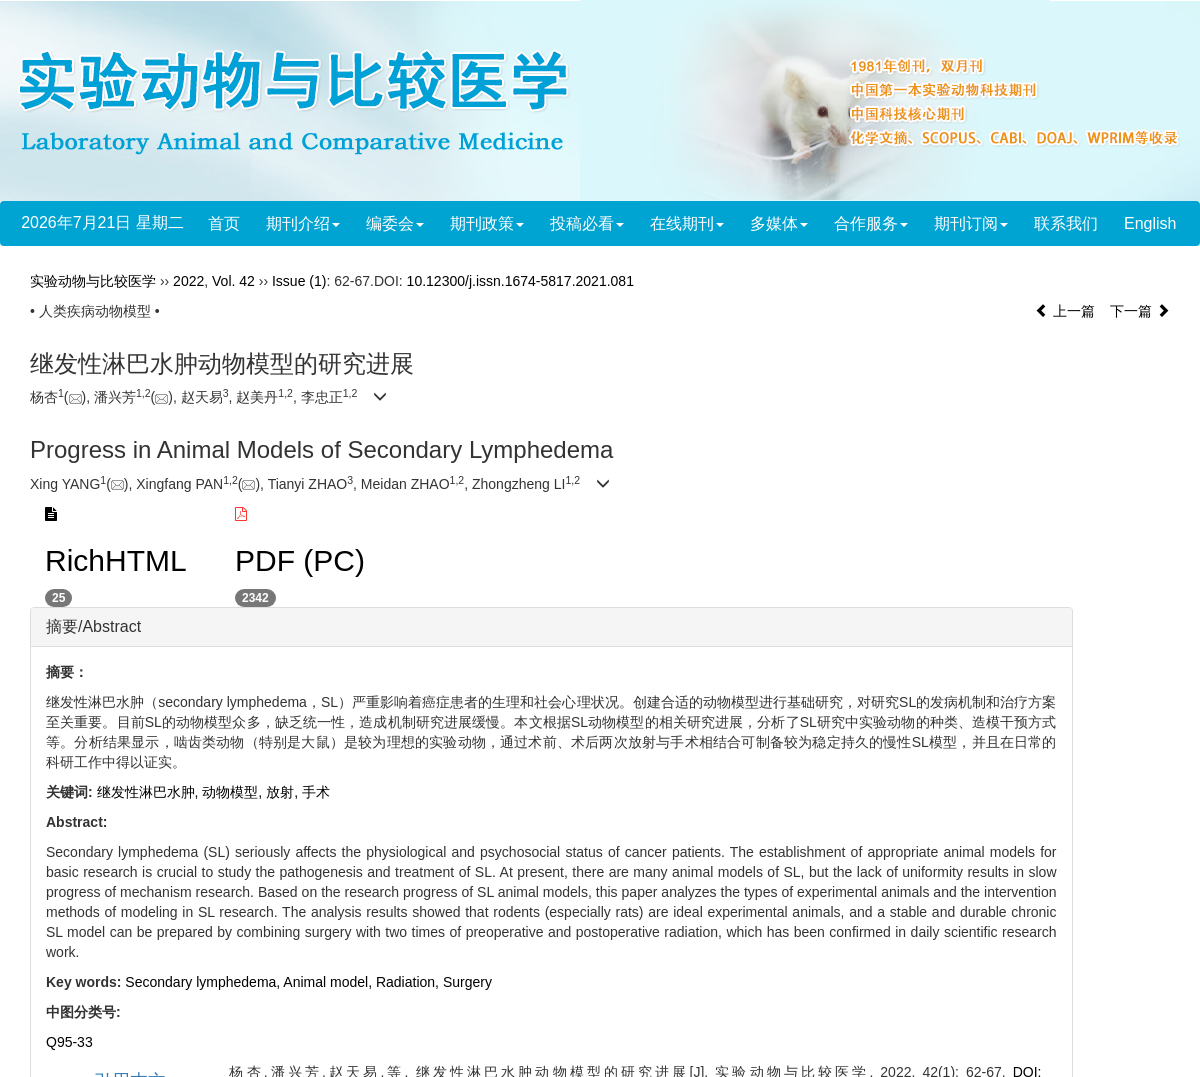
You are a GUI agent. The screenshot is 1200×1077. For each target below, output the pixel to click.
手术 (316, 792)
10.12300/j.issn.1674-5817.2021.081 (520, 281)
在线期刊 (687, 223)
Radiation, (409, 982)
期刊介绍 (303, 223)
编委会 (395, 223)
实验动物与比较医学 (93, 281)
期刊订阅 (971, 223)
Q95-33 (69, 1042)
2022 (188, 281)
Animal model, (329, 982)
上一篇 (1065, 311)
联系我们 (1066, 223)
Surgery (467, 982)
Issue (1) (299, 281)
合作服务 (871, 223)
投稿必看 (587, 223)
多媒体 (779, 223)
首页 (224, 223)
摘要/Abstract (93, 626)
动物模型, (234, 792)
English (1150, 223)
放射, (284, 792)
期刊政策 (487, 223)
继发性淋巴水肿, (150, 792)
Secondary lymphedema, (204, 982)
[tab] (551, 627)
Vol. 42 (233, 281)
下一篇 (1140, 311)
